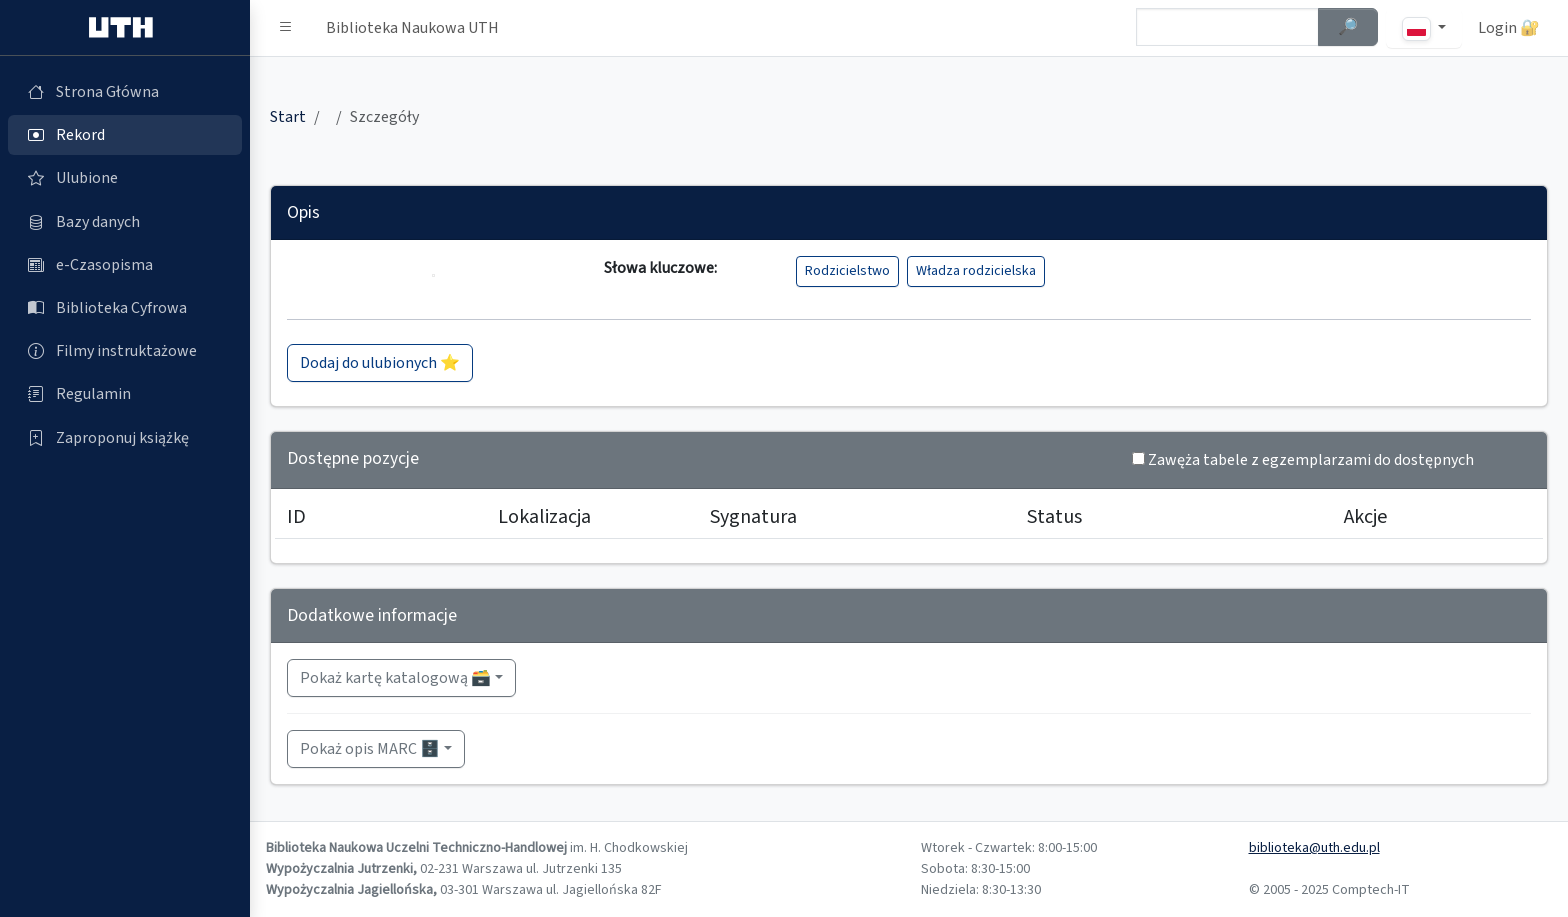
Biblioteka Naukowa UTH (412, 28)
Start (288, 117)
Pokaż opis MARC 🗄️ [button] (370, 749)
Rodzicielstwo (847, 271)
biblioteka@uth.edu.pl (1314, 848)
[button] (286, 28)
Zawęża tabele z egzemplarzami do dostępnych (1311, 460)
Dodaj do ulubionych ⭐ (380, 363)
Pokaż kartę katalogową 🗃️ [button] (395, 678)
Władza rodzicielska (976, 271)
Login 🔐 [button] (1509, 28)
